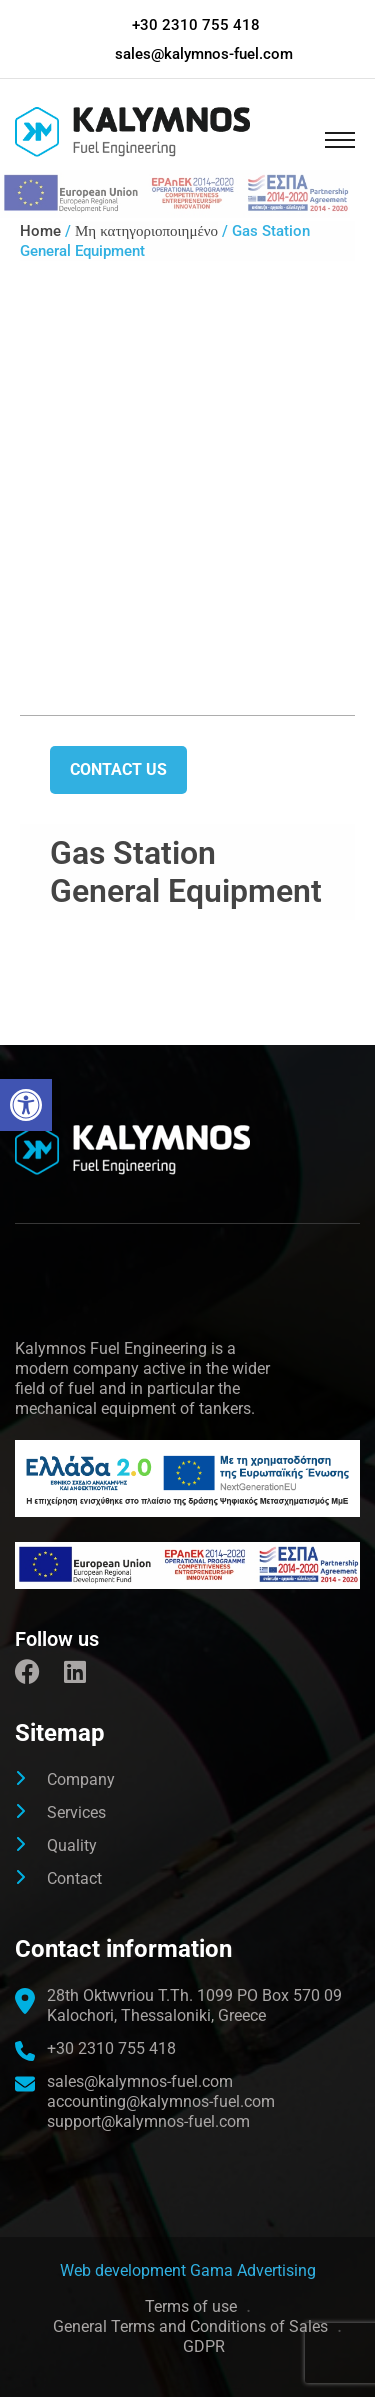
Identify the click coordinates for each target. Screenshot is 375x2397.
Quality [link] (72, 1845)
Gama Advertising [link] (253, 2270)
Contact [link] (74, 1878)
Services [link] (76, 1812)
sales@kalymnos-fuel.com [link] (204, 54)
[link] (26, 1105)
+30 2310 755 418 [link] (196, 25)
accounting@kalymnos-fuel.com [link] (161, 2101)
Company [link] (81, 1779)
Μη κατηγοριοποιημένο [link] (146, 231)
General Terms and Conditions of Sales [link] (190, 2326)
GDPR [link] (204, 2346)
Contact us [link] (118, 769)
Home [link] (40, 231)
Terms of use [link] (191, 2306)
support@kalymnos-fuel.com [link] (148, 2121)
